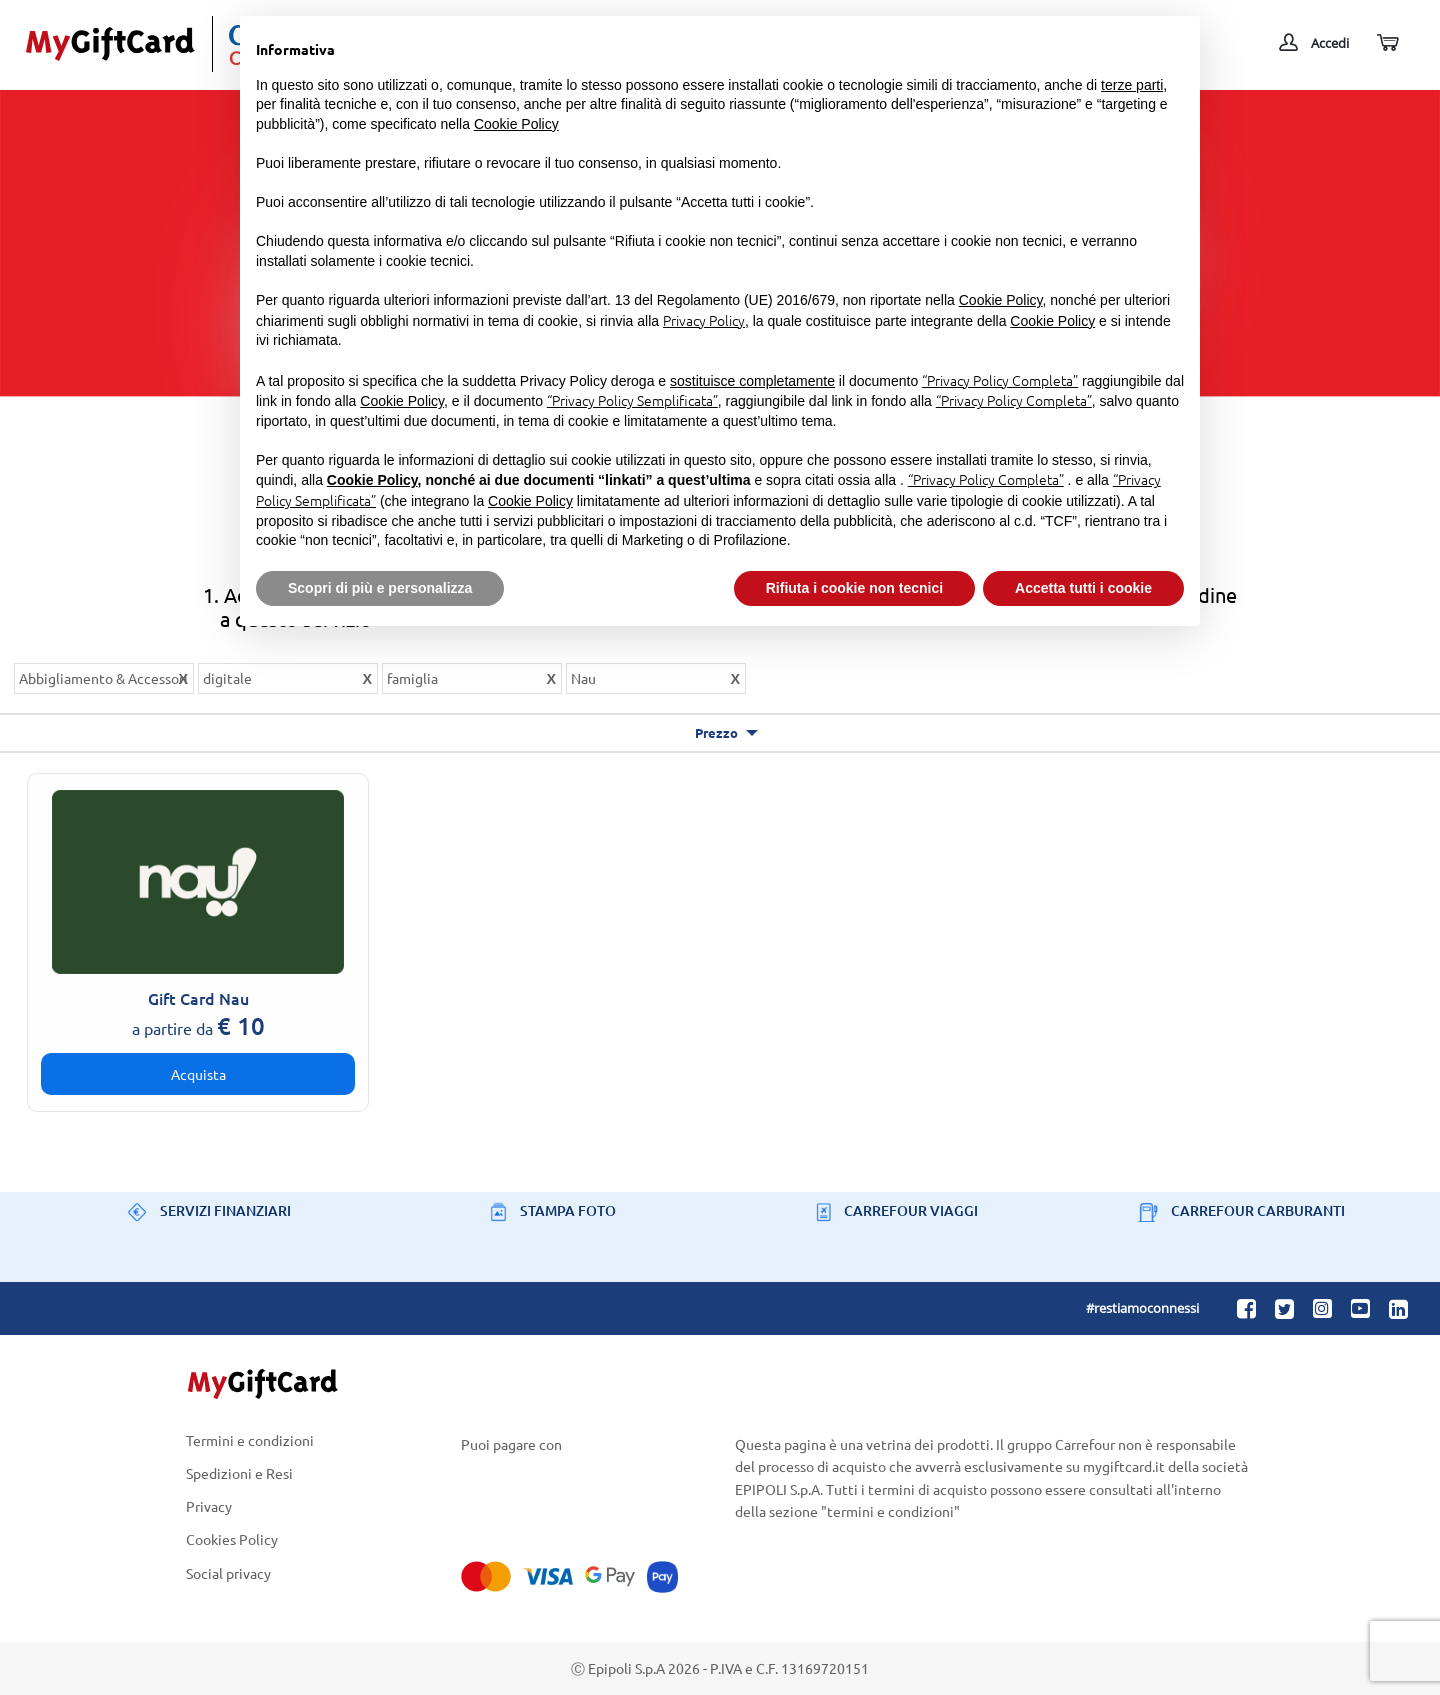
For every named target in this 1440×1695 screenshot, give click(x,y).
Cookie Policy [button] (516, 124)
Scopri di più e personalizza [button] (380, 588)
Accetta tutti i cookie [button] (1083, 588)
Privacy (209, 1506)
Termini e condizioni (250, 1441)
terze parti (1132, 85)
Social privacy (228, 1573)
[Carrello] (1386, 43)
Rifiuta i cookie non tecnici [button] (854, 588)
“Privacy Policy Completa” (1000, 380)
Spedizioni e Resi (239, 1472)
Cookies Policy (232, 1539)
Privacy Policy (704, 320)
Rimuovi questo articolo (183, 681)
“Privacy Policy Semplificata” (632, 400)
